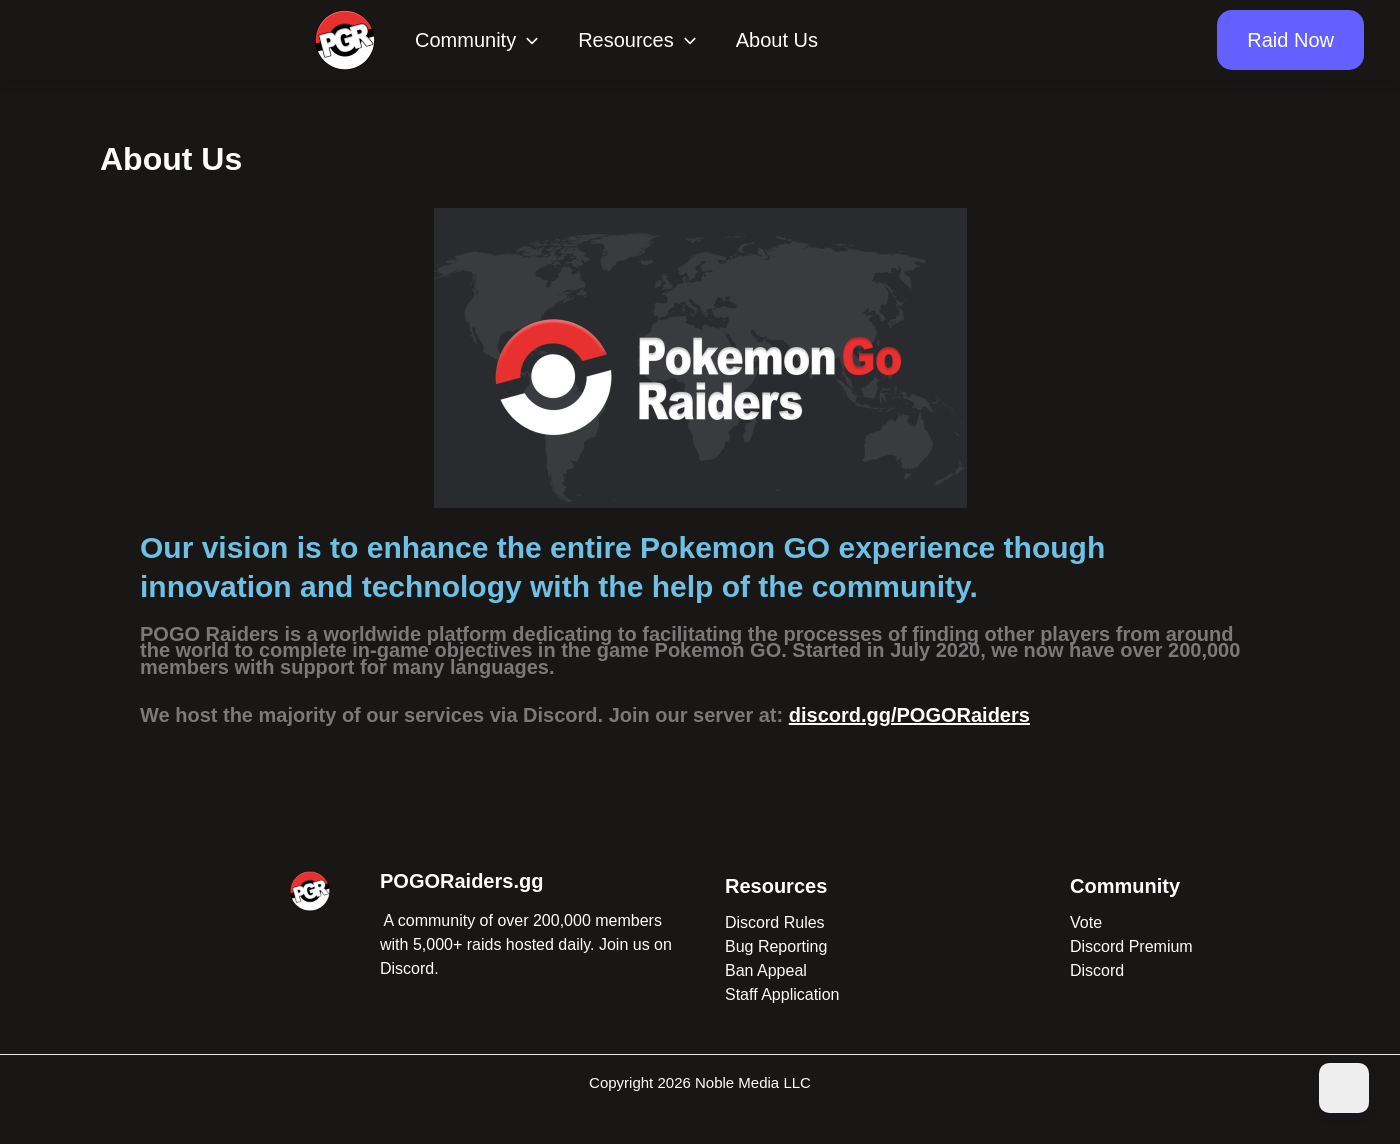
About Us (777, 40)
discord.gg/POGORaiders (909, 715)
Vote (1086, 922)
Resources (637, 40)
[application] (527, 40)
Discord (1097, 970)
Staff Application (782, 994)
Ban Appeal (766, 970)
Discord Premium (1131, 946)
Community (476, 40)
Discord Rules (775, 922)
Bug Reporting (776, 946)
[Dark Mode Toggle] (1344, 1088)
